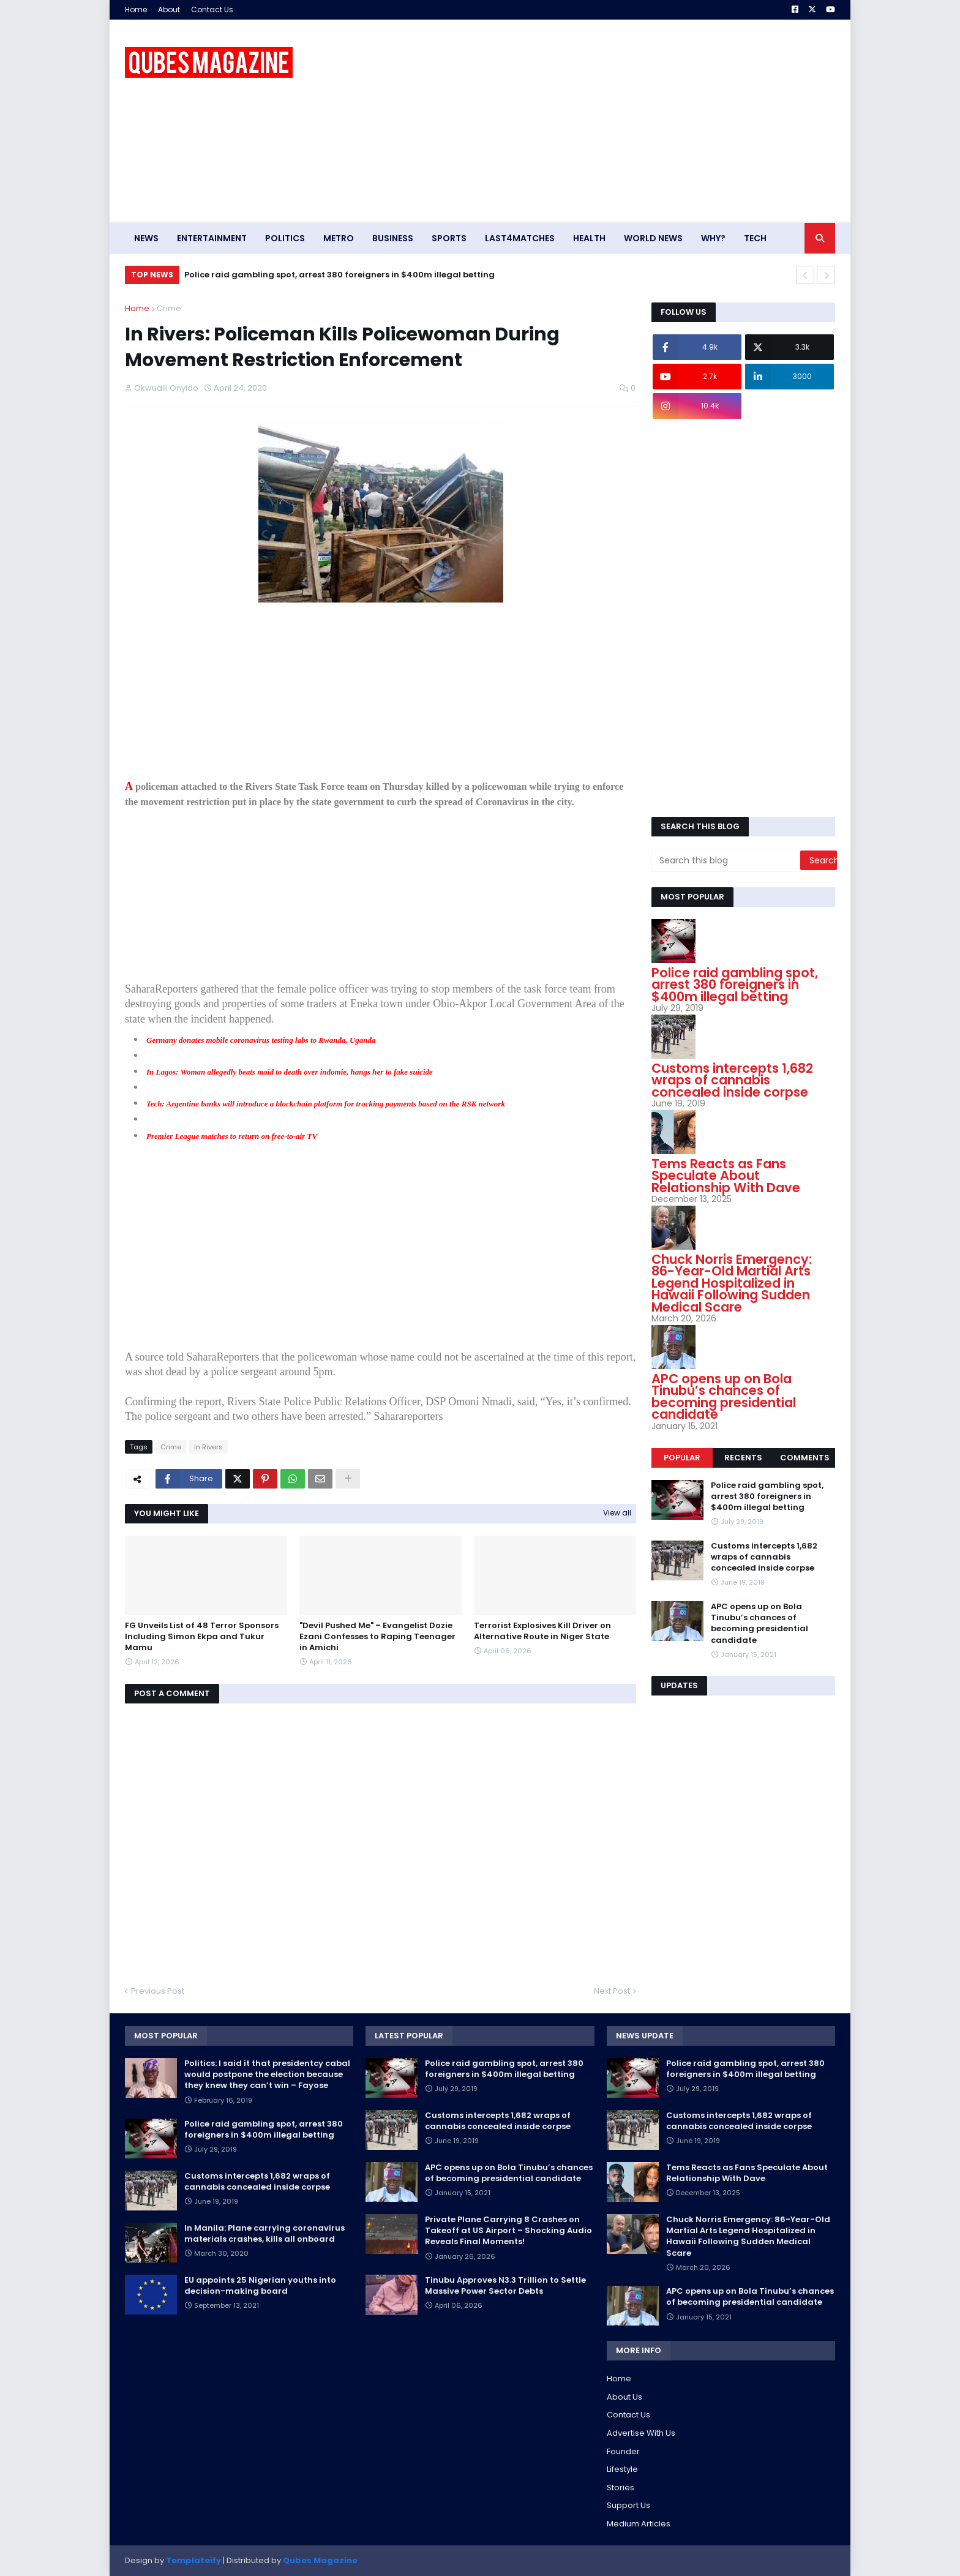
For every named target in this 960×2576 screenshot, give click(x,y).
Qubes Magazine (320, 2560)
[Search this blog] (726, 860)
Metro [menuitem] (338, 238)
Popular (682, 1457)
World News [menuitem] (653, 238)
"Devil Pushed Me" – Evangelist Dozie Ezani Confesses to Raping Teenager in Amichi (377, 1636)
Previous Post (157, 1991)
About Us (624, 2397)
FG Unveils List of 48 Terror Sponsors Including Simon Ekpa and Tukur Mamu (202, 1636)
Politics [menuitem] (285, 238)
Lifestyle (622, 2469)
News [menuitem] (146, 238)
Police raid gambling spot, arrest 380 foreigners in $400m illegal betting (339, 274)
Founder (623, 2451)
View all (617, 1513)
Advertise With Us (641, 2433)
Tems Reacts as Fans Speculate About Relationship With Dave (725, 1175)
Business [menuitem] (392, 238)
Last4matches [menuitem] (520, 238)
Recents (743, 1457)
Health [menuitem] (589, 238)
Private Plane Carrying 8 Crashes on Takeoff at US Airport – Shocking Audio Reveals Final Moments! (508, 2230)
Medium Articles (638, 2523)
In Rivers (208, 1447)
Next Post (612, 1991)
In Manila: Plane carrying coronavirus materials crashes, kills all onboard (264, 2234)
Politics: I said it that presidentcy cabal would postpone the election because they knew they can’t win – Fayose (267, 2074)
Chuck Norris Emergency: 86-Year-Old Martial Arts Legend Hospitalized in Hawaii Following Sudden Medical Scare (731, 1283)
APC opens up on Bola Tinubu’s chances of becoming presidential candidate (723, 1397)
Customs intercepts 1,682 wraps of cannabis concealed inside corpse (732, 1080)
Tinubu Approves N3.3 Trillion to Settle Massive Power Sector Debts (505, 2286)
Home (136, 9)
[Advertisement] (612, 120)
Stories (620, 2487)
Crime (169, 308)
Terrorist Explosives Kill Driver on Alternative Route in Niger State (542, 1631)
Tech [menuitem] (755, 238)
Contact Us (212, 9)
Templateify (193, 2560)
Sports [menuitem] (449, 238)
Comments (805, 1457)
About (169, 9)
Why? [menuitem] (713, 238)
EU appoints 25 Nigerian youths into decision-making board (260, 2286)
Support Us (628, 2505)
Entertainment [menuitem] (212, 238)
